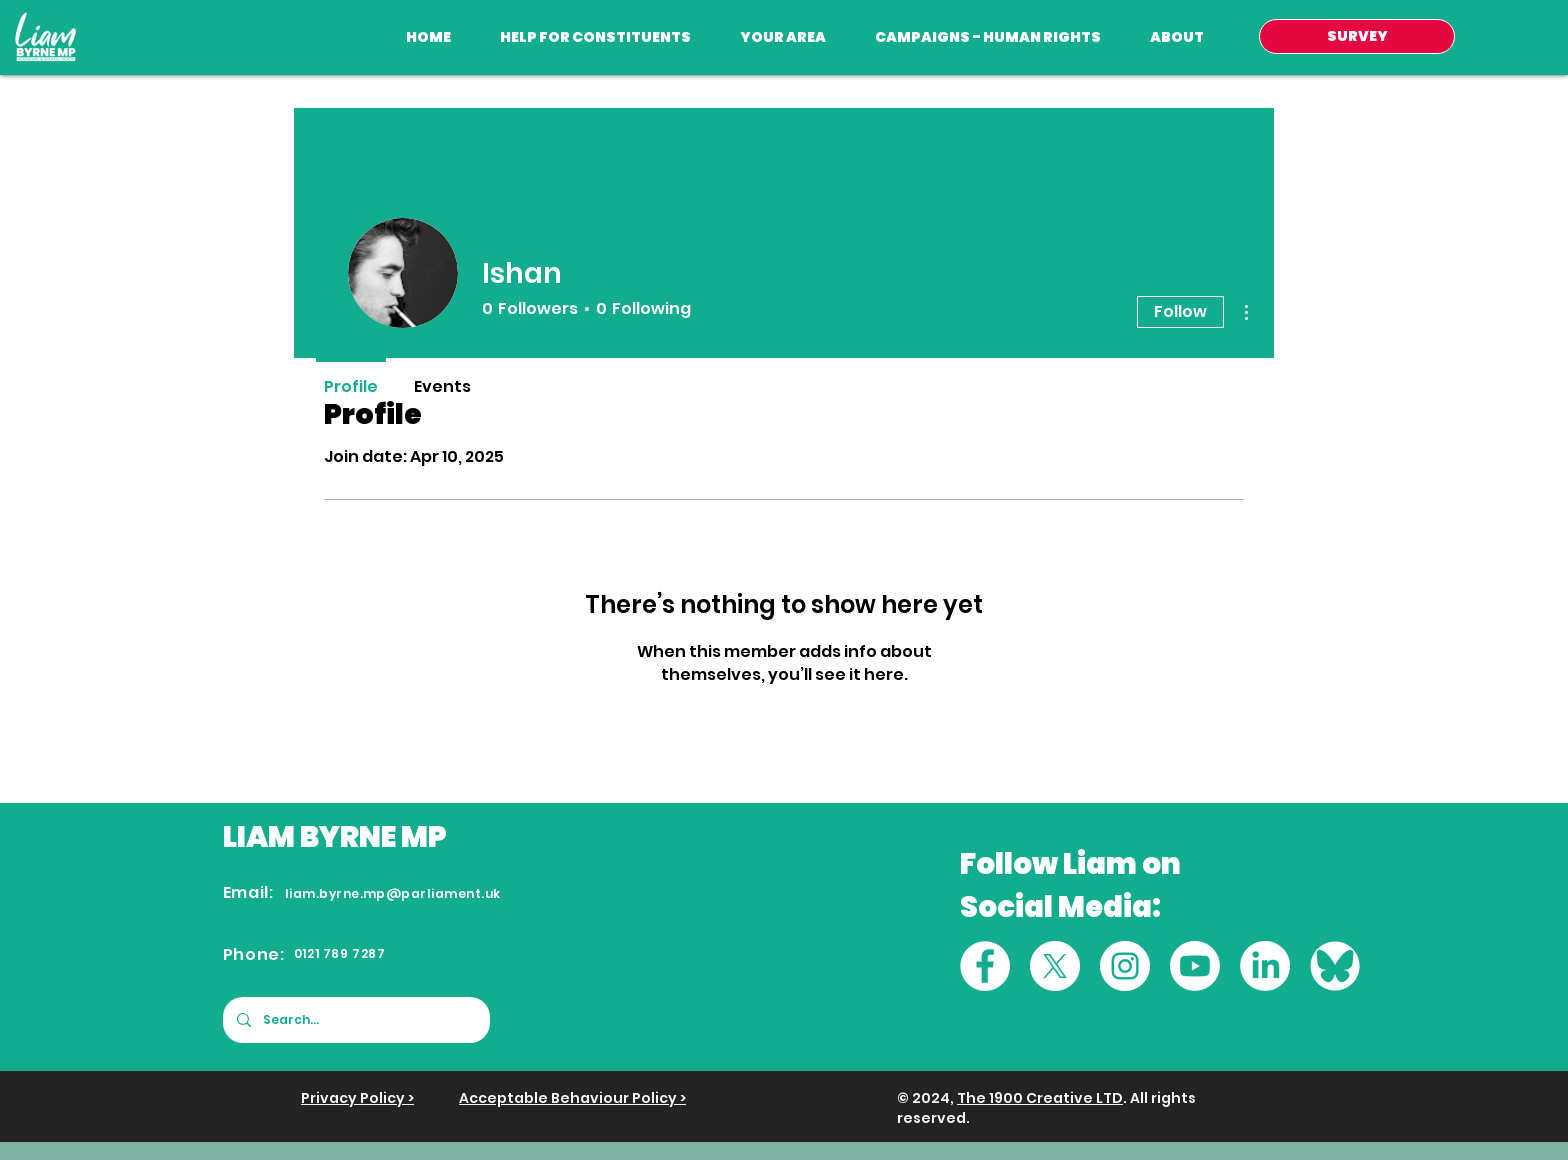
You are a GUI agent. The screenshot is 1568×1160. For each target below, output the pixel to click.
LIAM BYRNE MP (335, 837)
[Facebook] (985, 966)
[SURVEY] (1357, 36)
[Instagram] (1125, 966)
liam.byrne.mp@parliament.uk (393, 893)
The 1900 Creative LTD (1040, 1098)
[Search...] (355, 1020)
